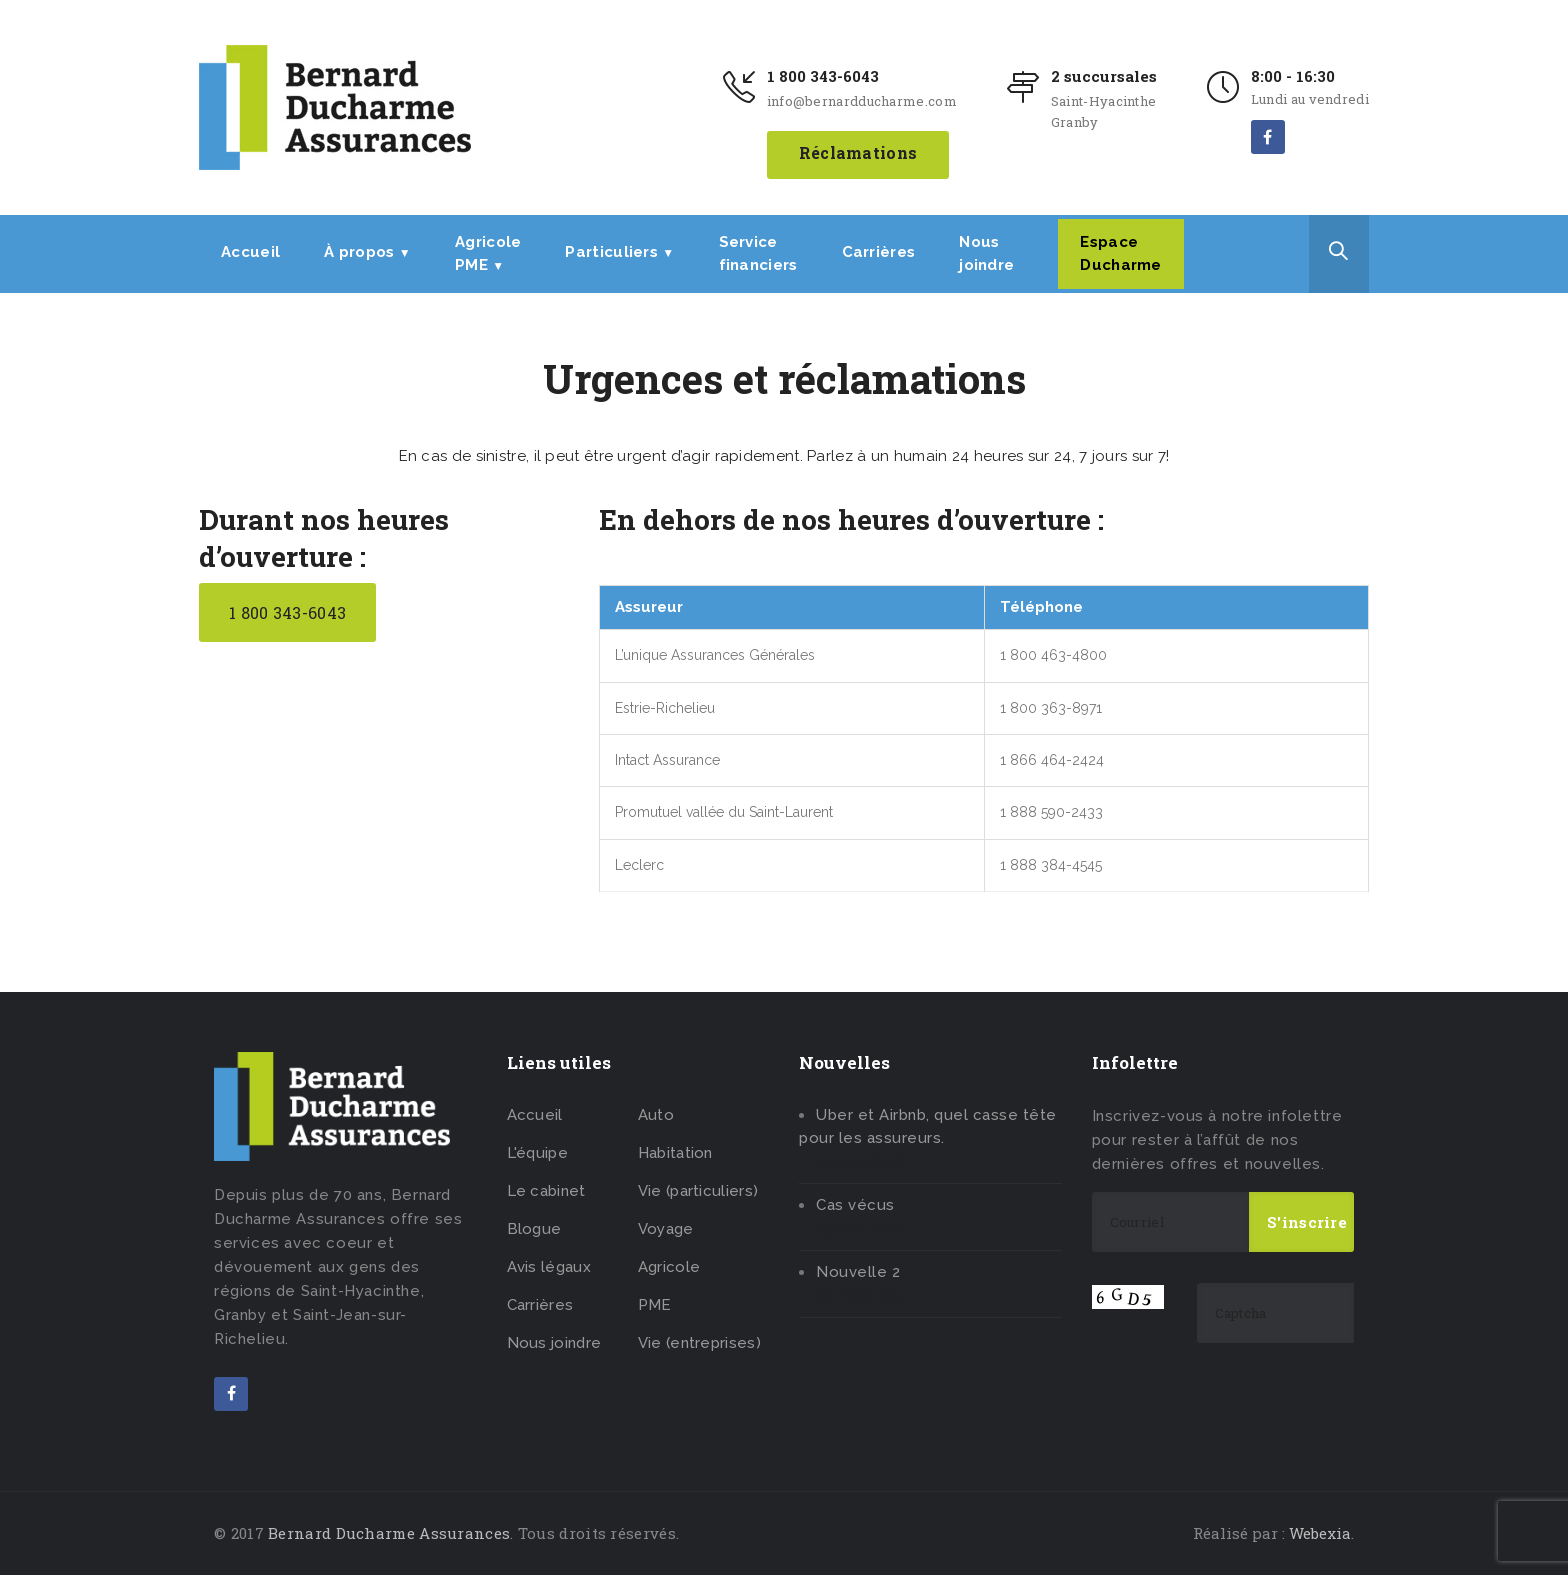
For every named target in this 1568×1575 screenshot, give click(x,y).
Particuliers (619, 252)
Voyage (666, 1229)
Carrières (879, 252)
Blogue (534, 1229)
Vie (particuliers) (698, 1191)
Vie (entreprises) (699, 1343)
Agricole (669, 1267)
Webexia (1320, 1533)
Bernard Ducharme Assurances (389, 1533)
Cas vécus (855, 1205)
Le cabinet (546, 1191)
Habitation (675, 1153)
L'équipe (537, 1153)
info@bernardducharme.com (862, 101)
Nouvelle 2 (858, 1272)
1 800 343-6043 (823, 76)
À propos (367, 252)
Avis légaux (549, 1267)
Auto (656, 1115)
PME (655, 1305)
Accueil (250, 252)
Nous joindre (554, 1343)
